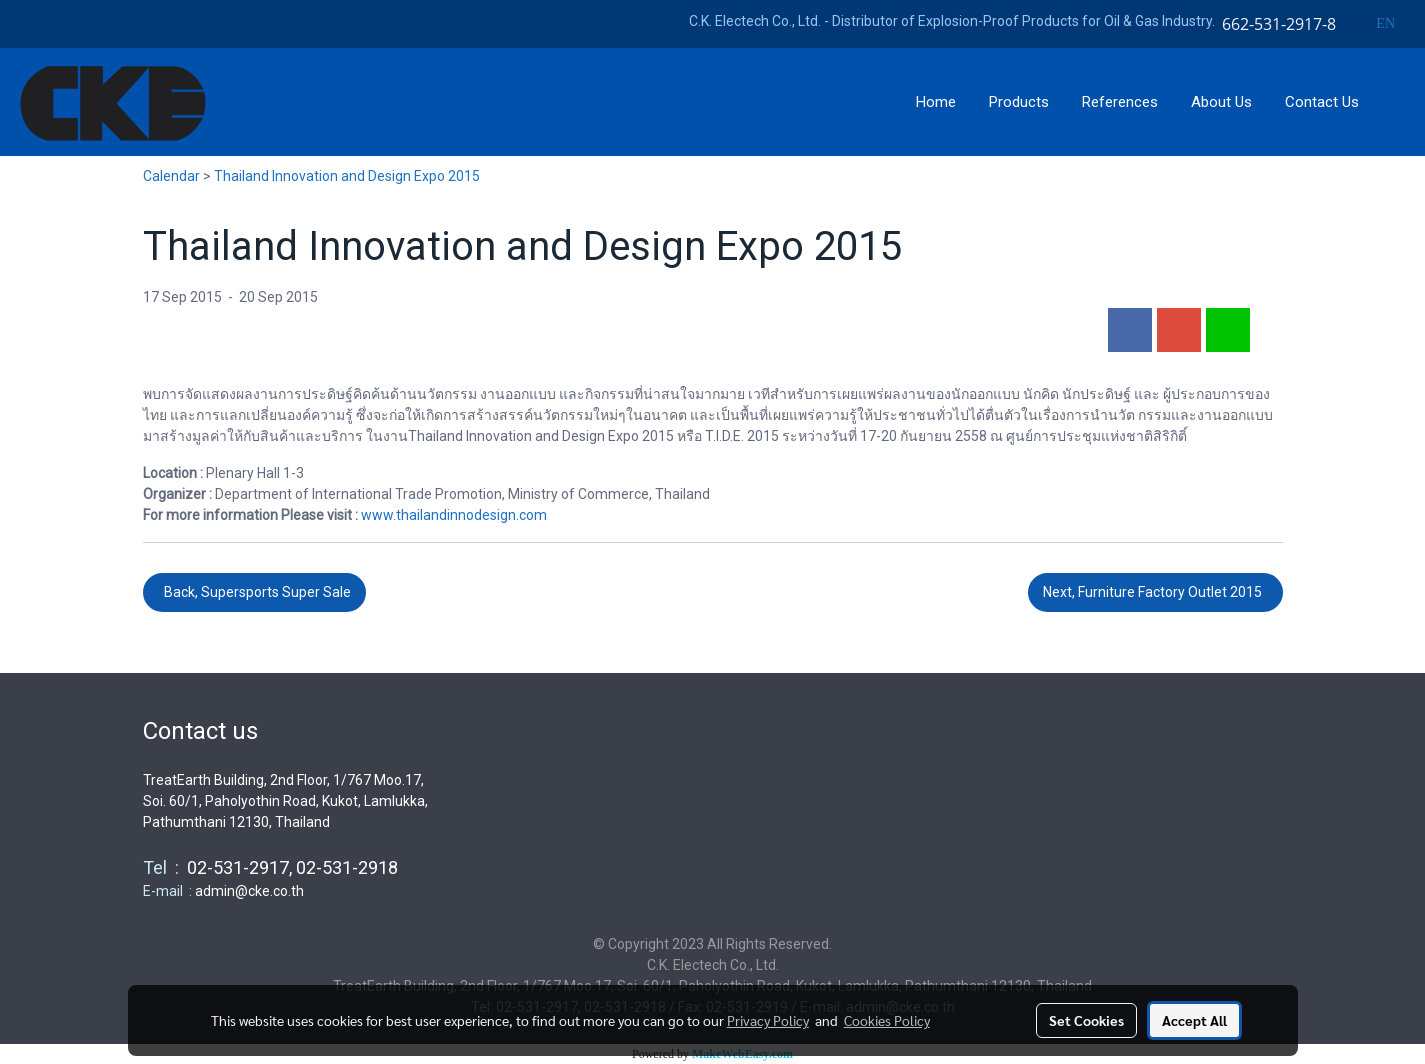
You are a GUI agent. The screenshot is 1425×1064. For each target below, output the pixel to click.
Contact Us (1322, 102)
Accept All (1194, 1020)
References (1120, 102)
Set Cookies (1086, 1020)
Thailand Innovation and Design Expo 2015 (347, 176)
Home (936, 102)
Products (1019, 102)
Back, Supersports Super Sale (254, 592)
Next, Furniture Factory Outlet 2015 (1155, 592)
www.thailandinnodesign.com (454, 515)
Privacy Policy (768, 1020)
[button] (1394, 102)
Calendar (171, 176)
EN (1374, 23)
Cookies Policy (887, 1020)
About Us (1221, 102)
